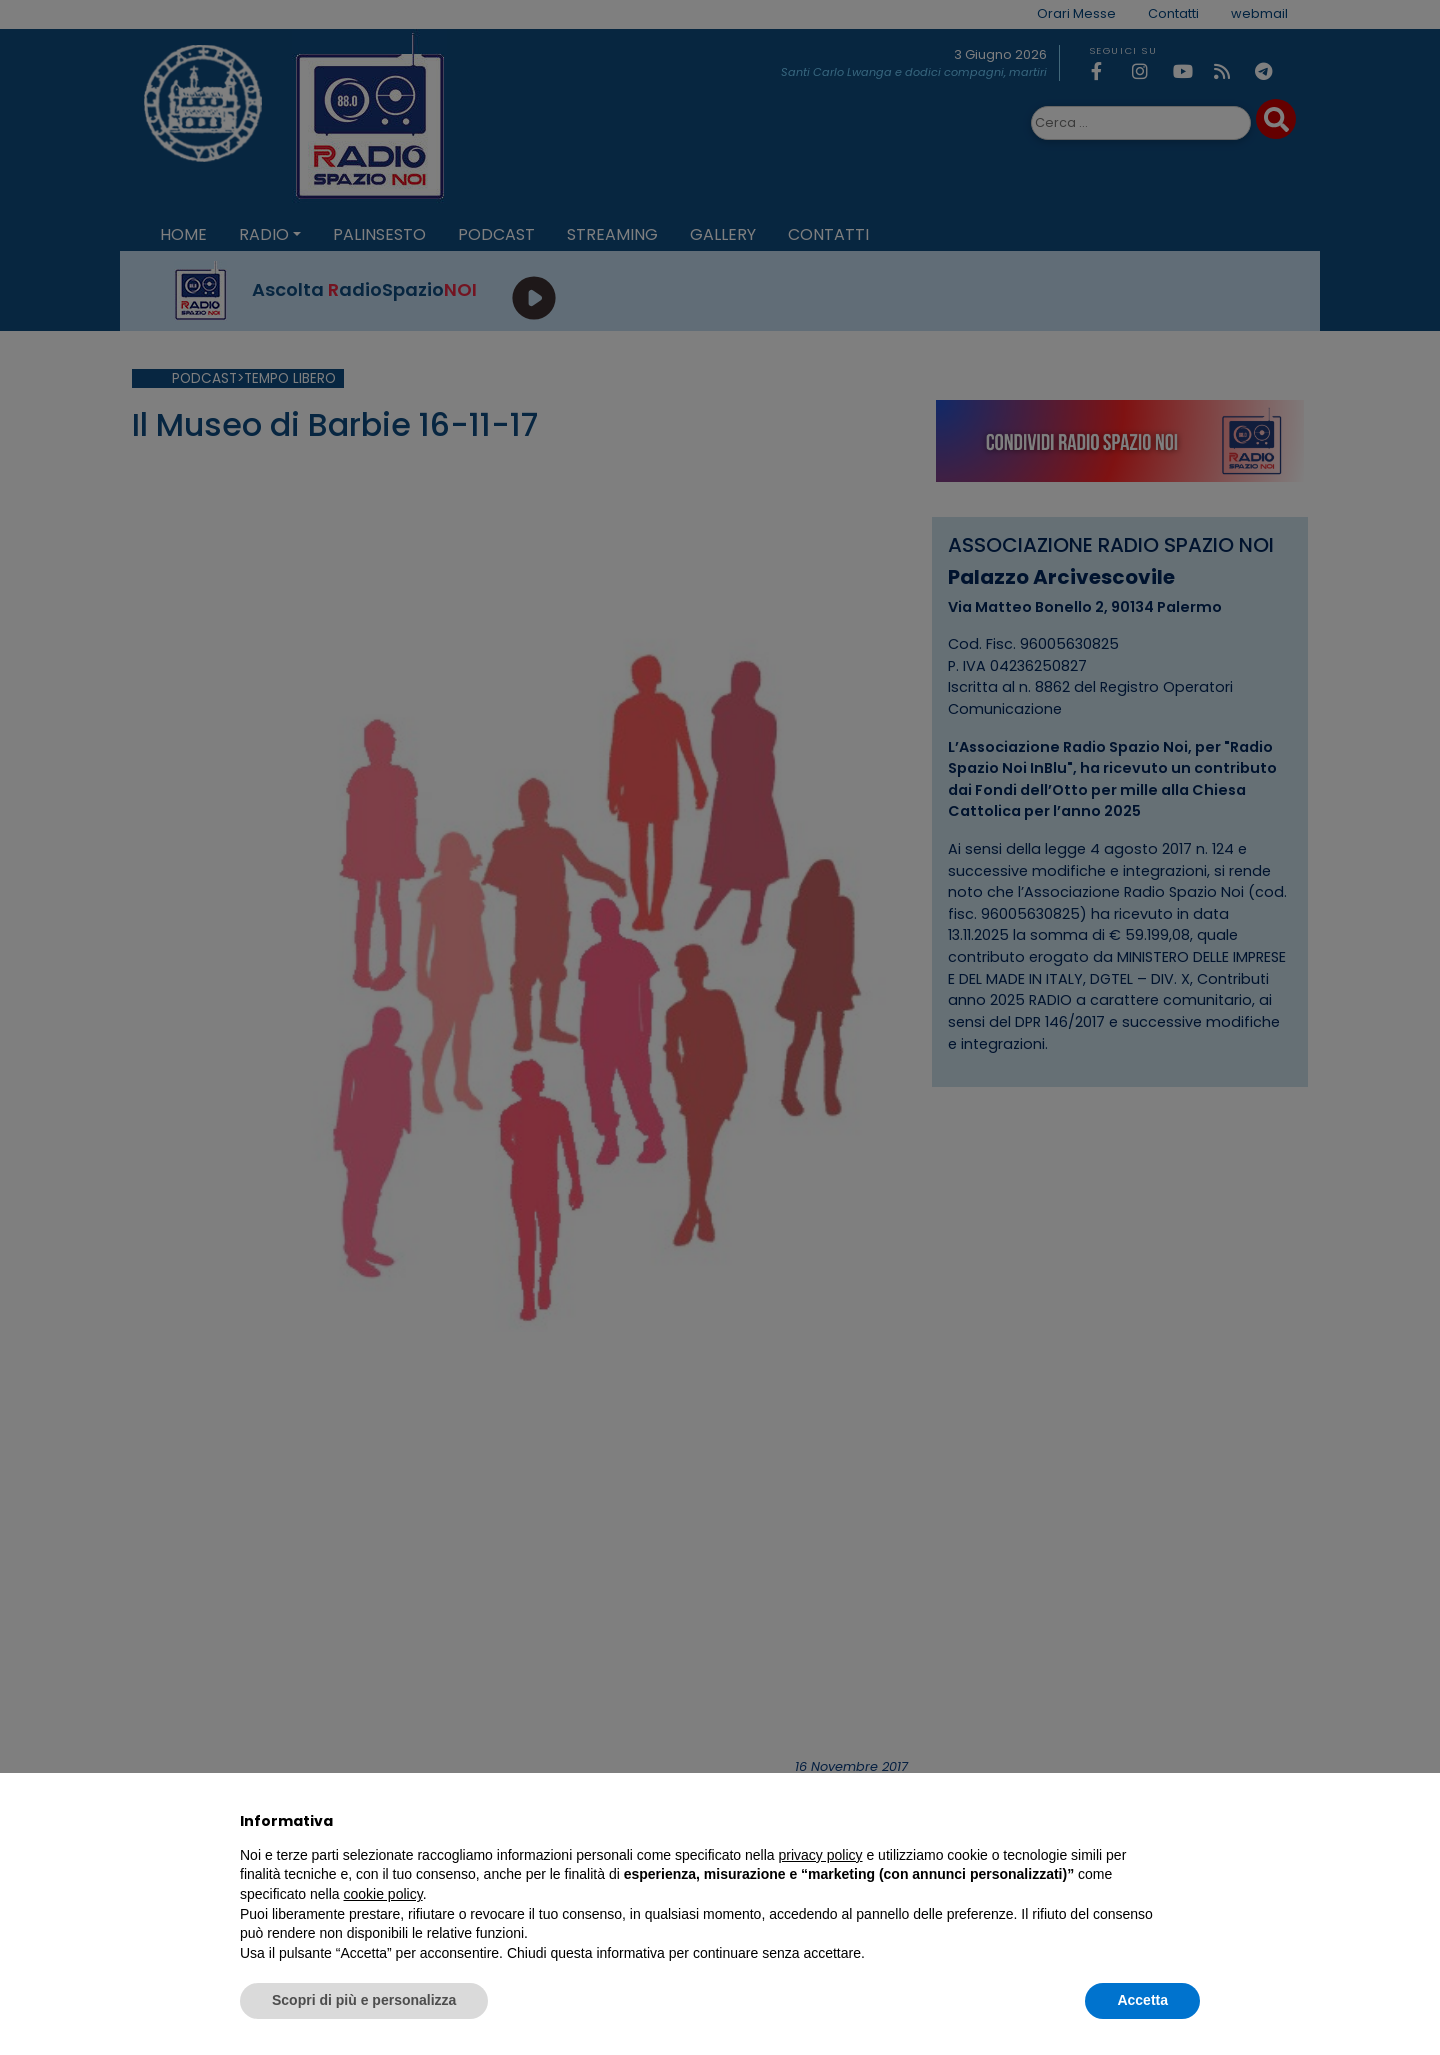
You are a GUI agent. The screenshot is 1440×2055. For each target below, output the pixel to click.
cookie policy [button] (383, 1894)
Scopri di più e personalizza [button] (364, 2000)
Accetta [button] (1142, 2000)
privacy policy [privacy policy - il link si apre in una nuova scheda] (821, 1855)
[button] (1190, 1821)
